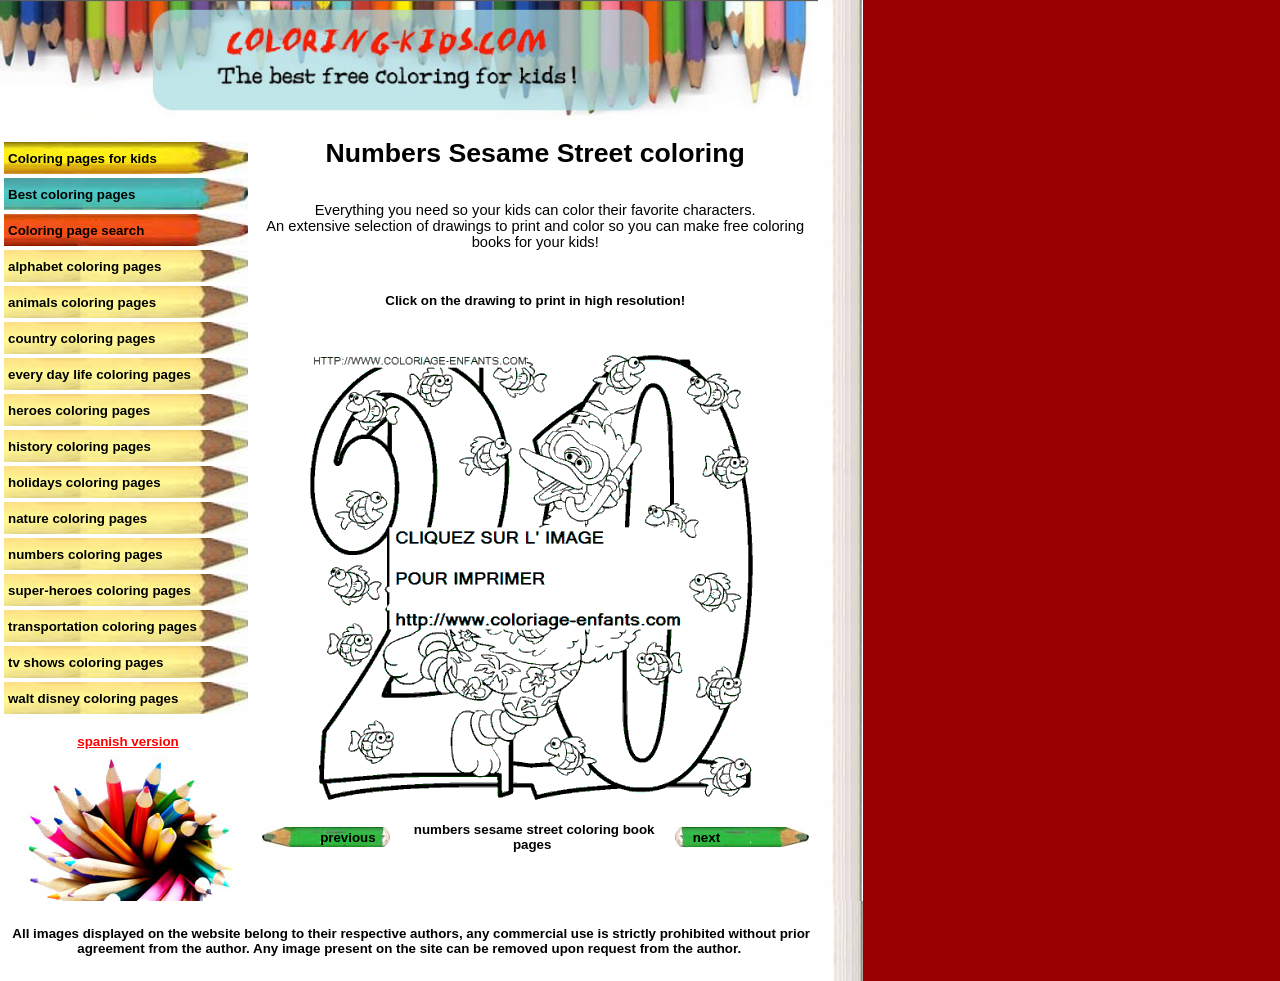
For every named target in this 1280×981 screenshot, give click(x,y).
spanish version (127, 741)
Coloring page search (76, 230)
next (706, 837)
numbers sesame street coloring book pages (534, 837)
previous (348, 837)
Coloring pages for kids (82, 158)
